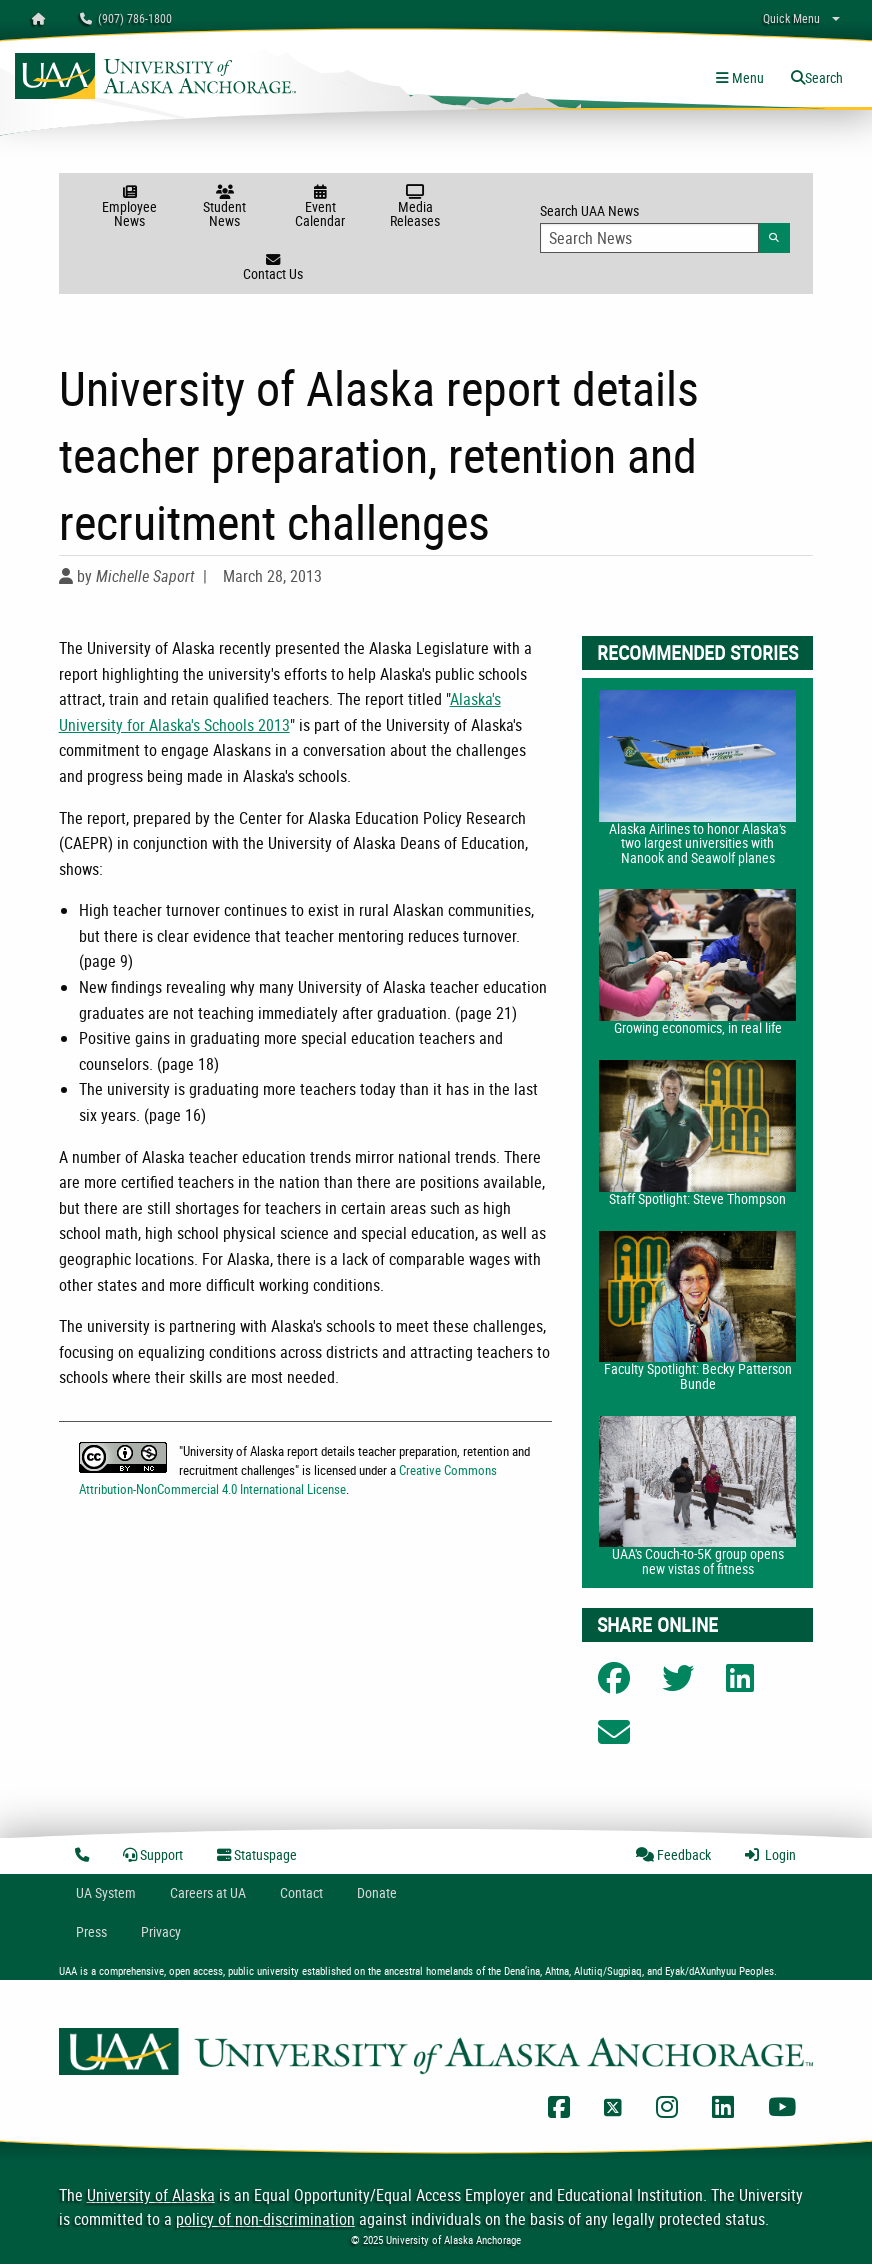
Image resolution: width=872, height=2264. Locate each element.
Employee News (129, 207)
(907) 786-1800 (126, 18)
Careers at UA (208, 1892)
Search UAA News (665, 227)
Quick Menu (791, 18)
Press (91, 1931)
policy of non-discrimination (265, 2219)
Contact (301, 1892)
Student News (224, 207)
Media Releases (415, 207)
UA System (106, 1892)
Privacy (161, 1931)
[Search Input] (649, 238)
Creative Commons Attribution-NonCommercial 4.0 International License (288, 1479)
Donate (377, 1892)
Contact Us (272, 268)
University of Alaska (151, 2195)
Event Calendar (320, 207)
